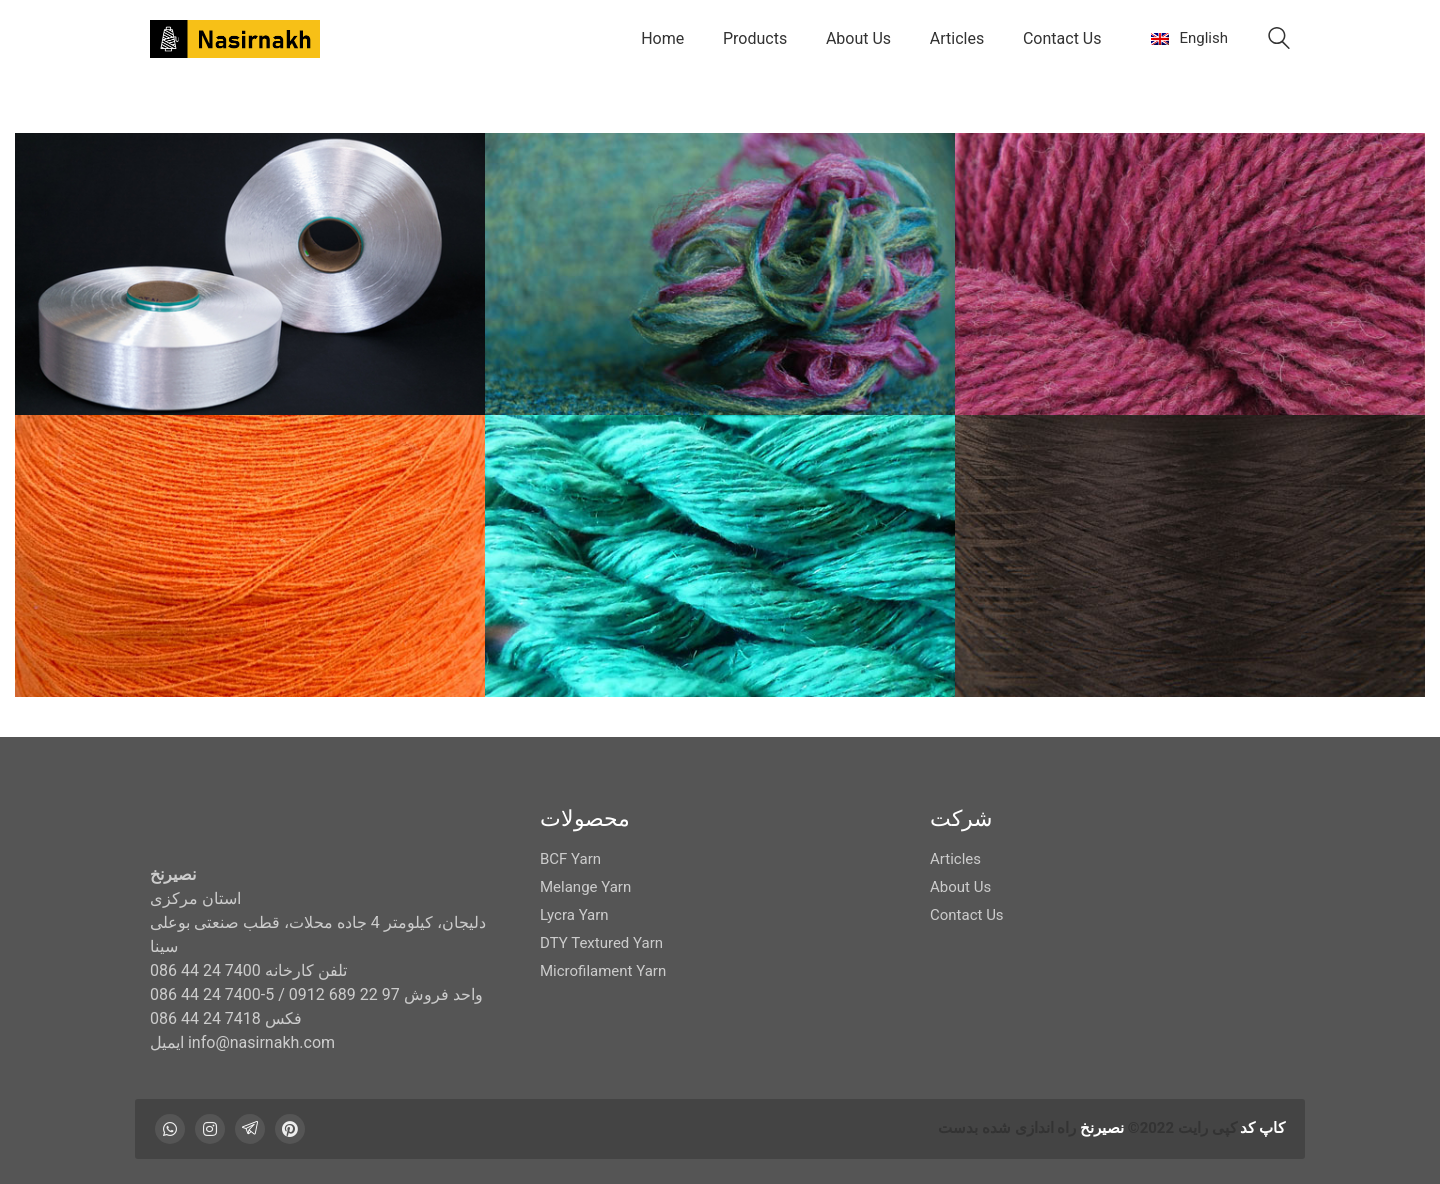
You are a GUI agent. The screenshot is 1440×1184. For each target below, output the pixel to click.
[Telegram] (250, 1129)
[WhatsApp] (170, 1129)
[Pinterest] (290, 1129)
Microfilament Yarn (603, 971)
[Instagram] (210, 1129)
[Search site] (1279, 41)
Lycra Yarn (574, 915)
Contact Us (967, 915)
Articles (955, 859)
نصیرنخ (1102, 1128)
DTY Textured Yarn (601, 943)
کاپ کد (1262, 1128)
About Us (960, 887)
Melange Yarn (585, 887)
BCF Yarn (570, 859)
